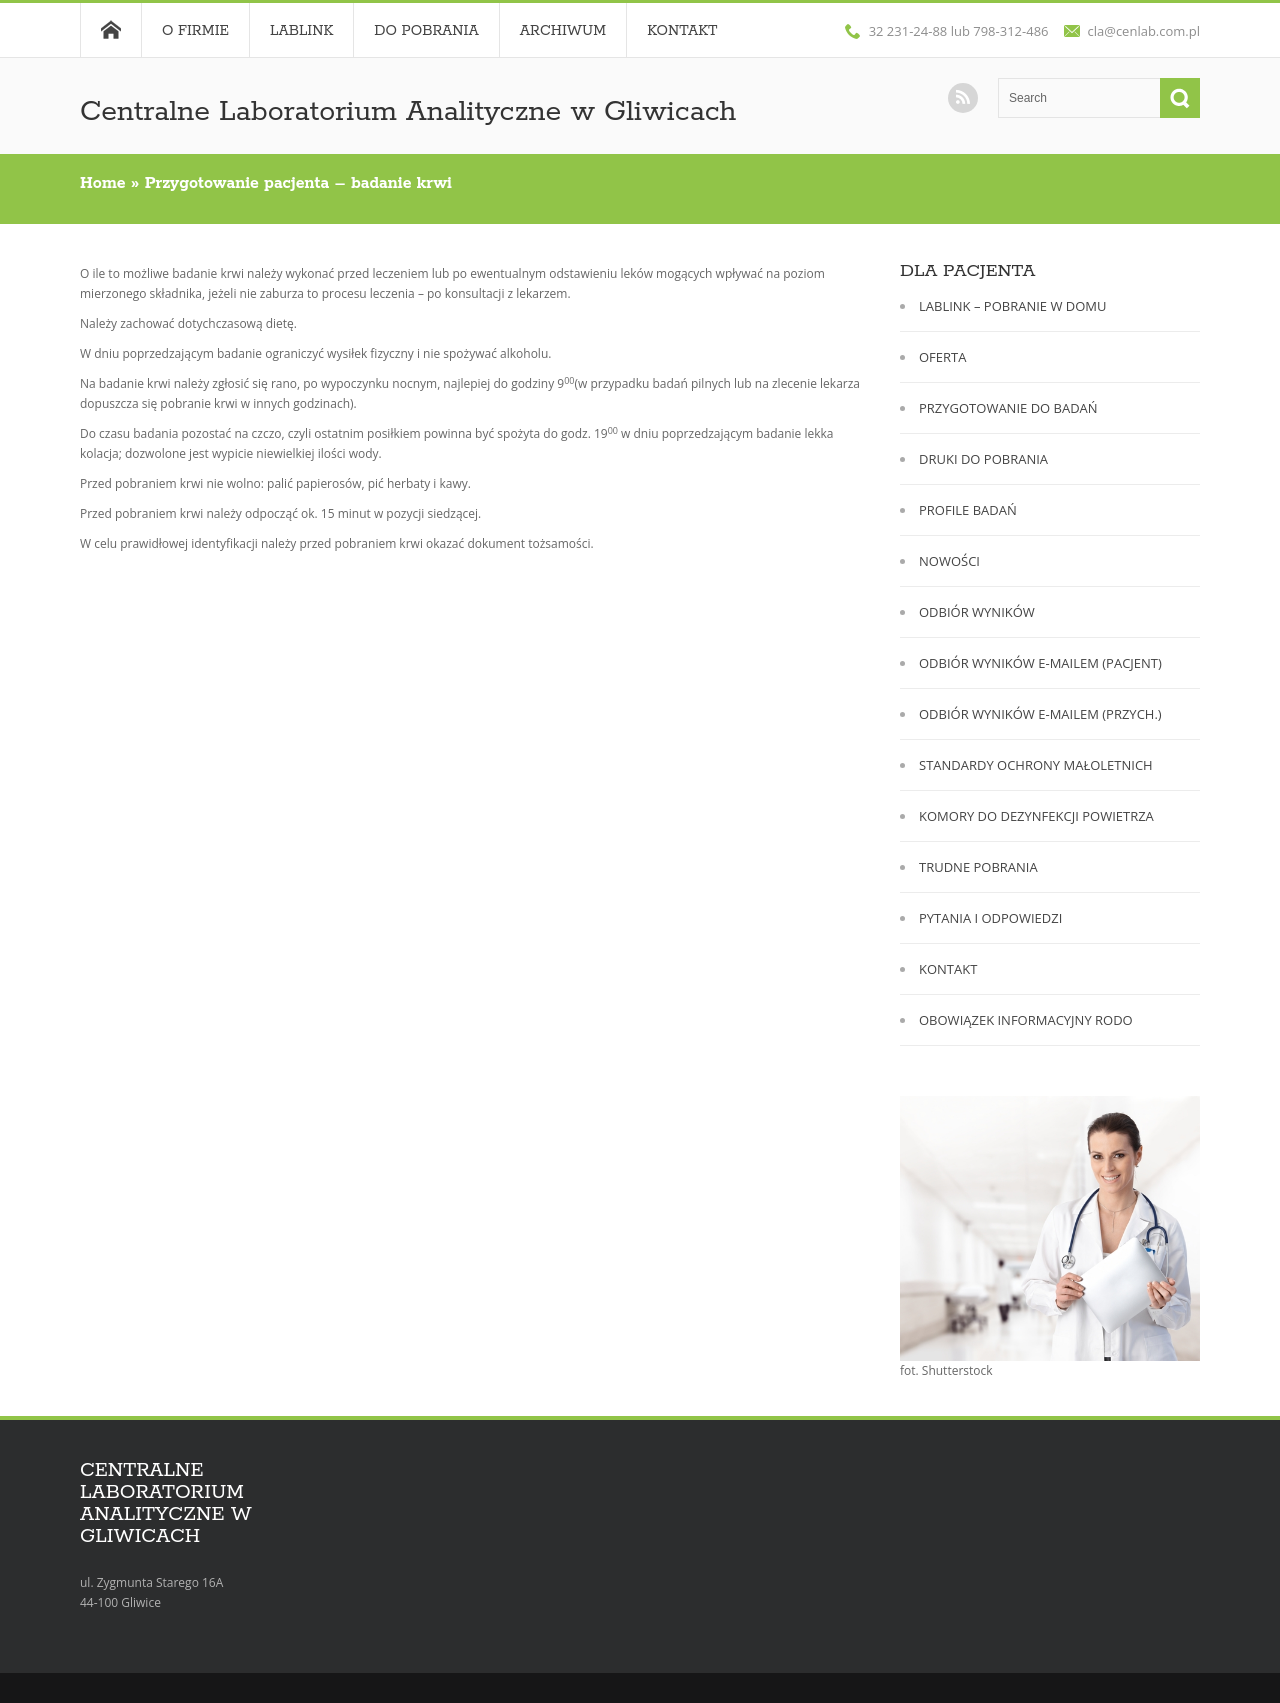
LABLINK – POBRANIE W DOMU (1013, 306)
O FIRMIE (195, 31)
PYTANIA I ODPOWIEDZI (990, 918)
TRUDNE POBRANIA (978, 867)
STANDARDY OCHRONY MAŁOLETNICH (1036, 765)
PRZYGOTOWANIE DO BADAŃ (1008, 408)
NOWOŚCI (949, 561)
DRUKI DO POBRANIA (983, 459)
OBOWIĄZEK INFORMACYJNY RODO (1026, 1020)
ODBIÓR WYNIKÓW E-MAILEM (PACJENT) (1040, 663)
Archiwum (563, 31)
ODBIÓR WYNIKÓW (977, 612)
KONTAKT (948, 969)
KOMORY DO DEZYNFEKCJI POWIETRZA (1036, 816)
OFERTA (942, 357)
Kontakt (682, 31)
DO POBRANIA (426, 31)
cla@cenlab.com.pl (1144, 31)
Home (110, 30)
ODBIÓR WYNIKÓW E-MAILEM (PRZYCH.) (1040, 714)
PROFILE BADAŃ (968, 510)
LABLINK (301, 31)
